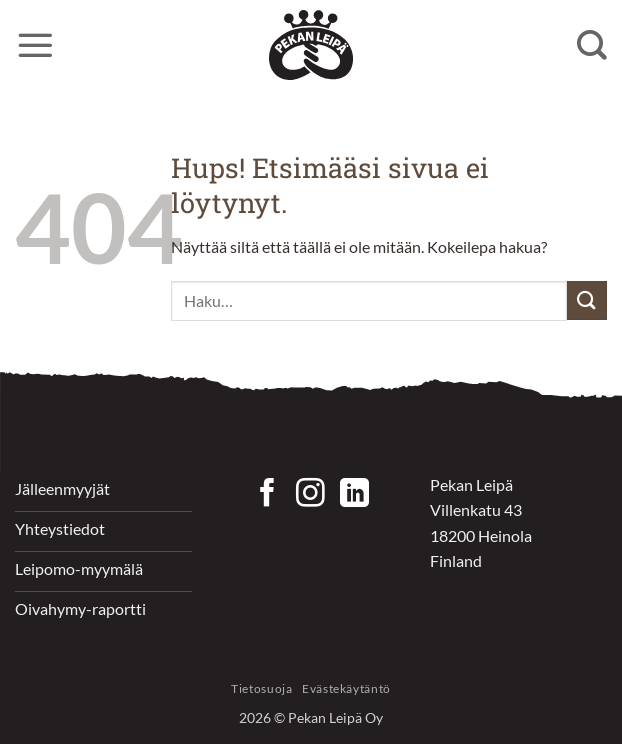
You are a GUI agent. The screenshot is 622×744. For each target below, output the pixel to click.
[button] (35, 45)
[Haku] (592, 45)
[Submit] (587, 300)
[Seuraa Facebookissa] (267, 495)
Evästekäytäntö (346, 688)
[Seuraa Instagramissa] (310, 495)
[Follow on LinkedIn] (354, 495)
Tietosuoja (261, 688)
